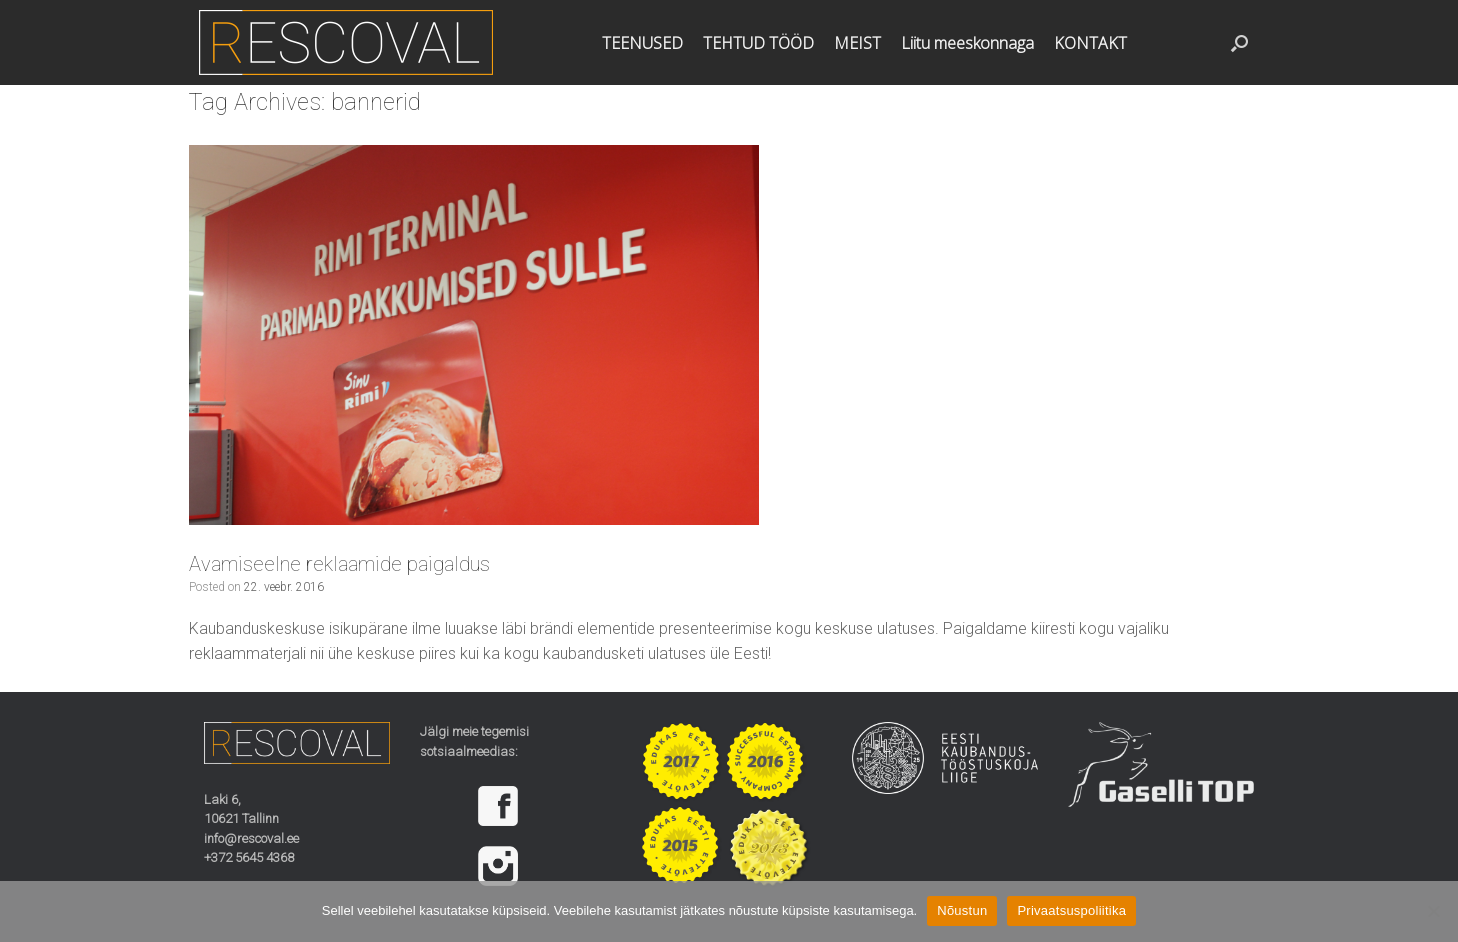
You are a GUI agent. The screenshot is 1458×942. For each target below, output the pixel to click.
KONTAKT (1090, 43)
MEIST (857, 43)
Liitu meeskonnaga (967, 43)
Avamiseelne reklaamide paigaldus (339, 564)
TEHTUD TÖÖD (758, 43)
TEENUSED (642, 43)
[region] (513, 836)
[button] (1239, 42)
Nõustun (962, 910)
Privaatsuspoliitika (1071, 910)
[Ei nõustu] (1433, 911)
